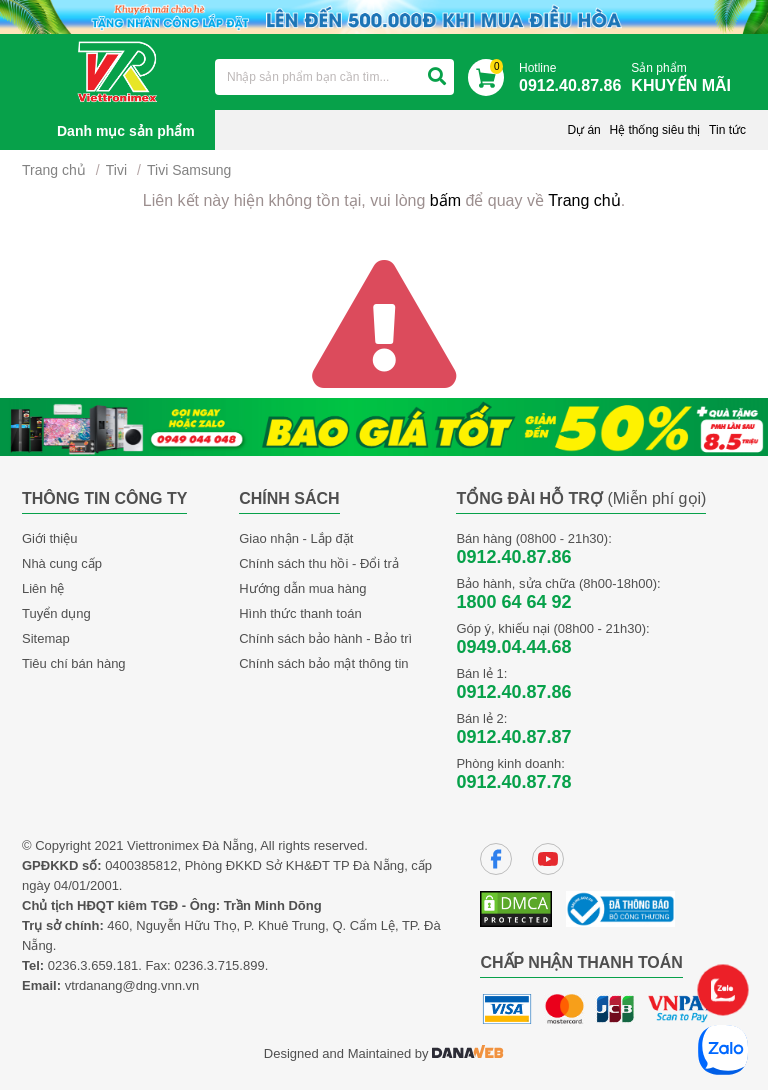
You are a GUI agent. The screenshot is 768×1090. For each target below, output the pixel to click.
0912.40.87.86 (513, 557)
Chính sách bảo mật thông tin (323, 663)
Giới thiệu (49, 538)
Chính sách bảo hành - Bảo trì (325, 638)
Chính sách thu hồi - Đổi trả (319, 563)
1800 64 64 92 (513, 602)
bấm (445, 200)
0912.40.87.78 (513, 782)
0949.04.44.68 (513, 647)
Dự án (583, 130)
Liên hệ (43, 588)
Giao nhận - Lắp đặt (296, 538)
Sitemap (46, 638)
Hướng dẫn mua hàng (302, 588)
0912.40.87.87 (513, 737)
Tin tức (727, 130)
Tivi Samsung (189, 170)
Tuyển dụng (56, 613)
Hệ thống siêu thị (654, 130)
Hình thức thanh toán (300, 613)
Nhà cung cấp (62, 563)
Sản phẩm (686, 78)
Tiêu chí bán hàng (74, 663)
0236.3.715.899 (219, 965)
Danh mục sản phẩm (126, 131)
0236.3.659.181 (93, 965)
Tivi (116, 170)
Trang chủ (54, 170)
